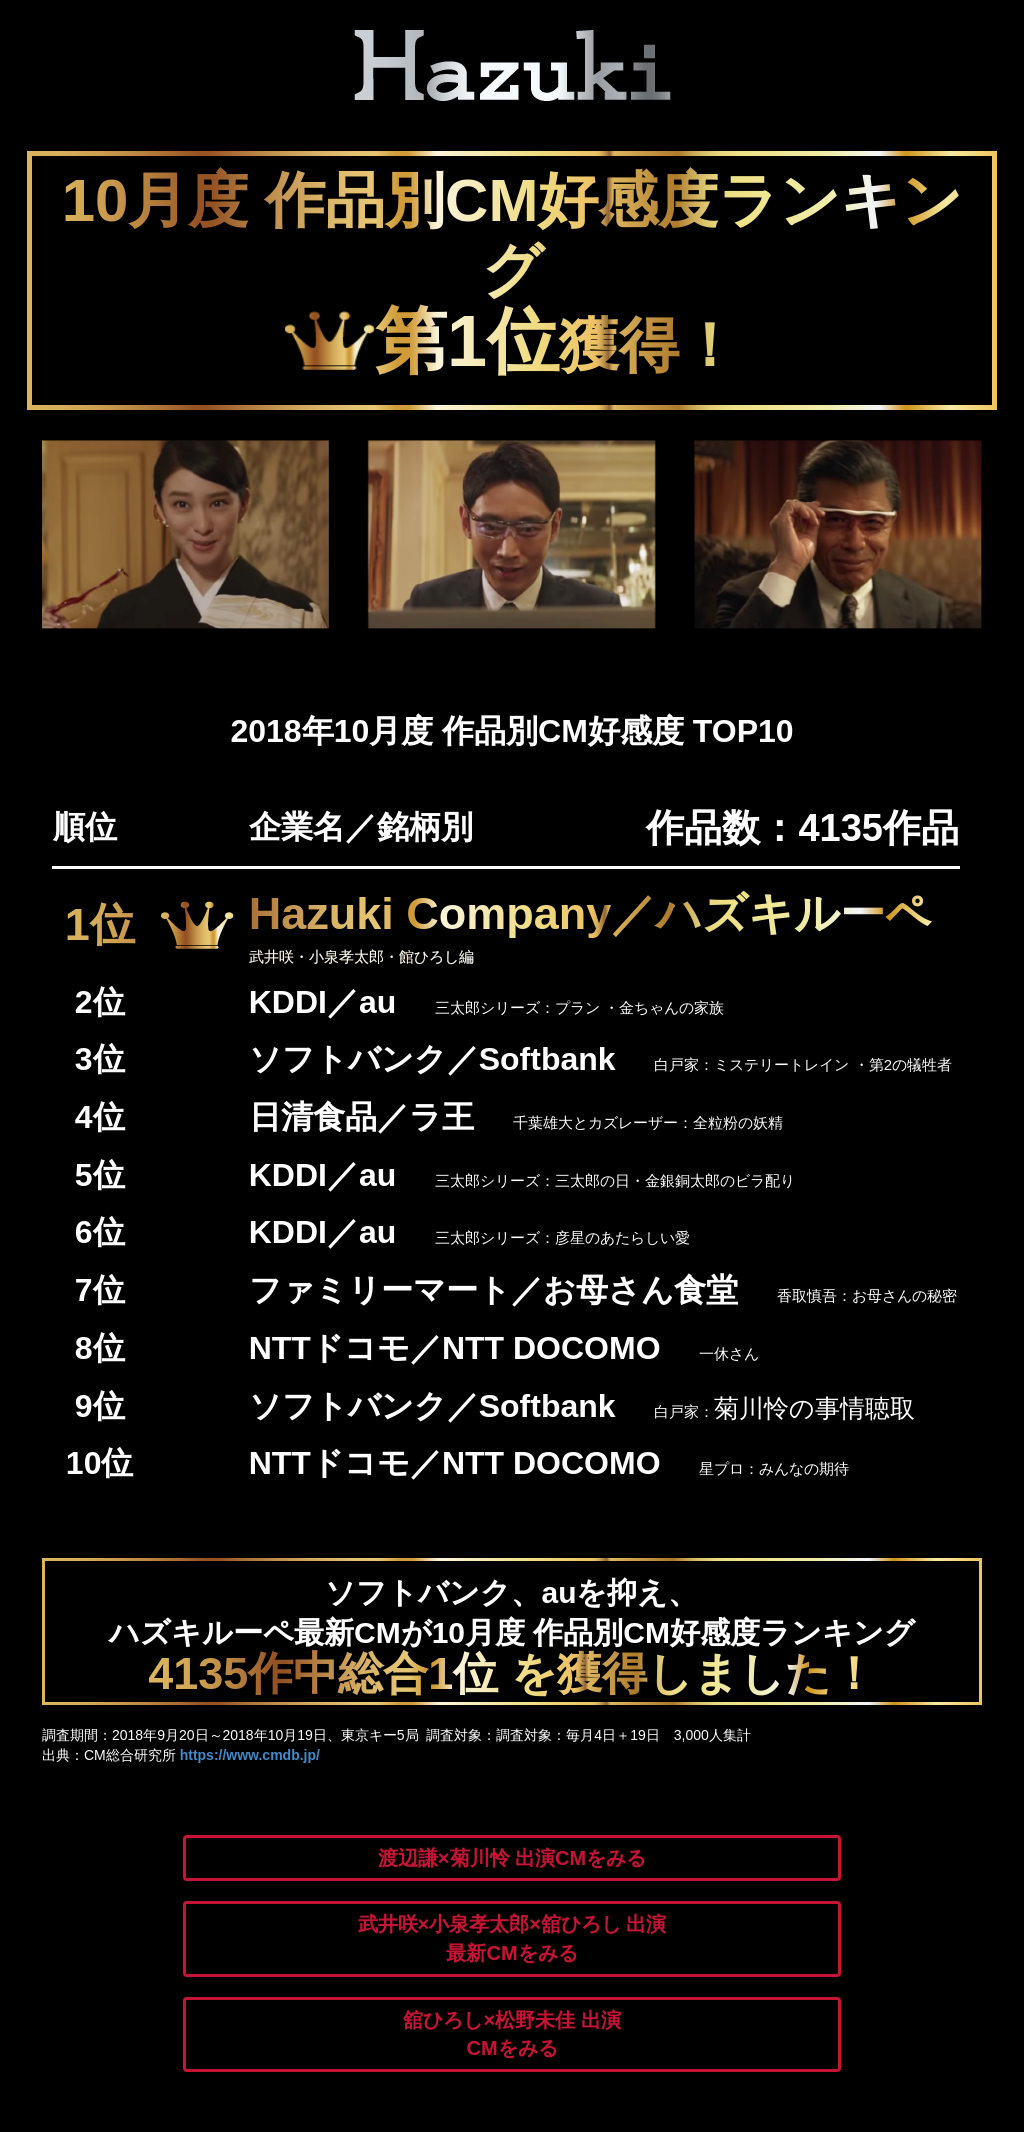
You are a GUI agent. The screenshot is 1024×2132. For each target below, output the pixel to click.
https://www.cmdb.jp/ (250, 1755)
